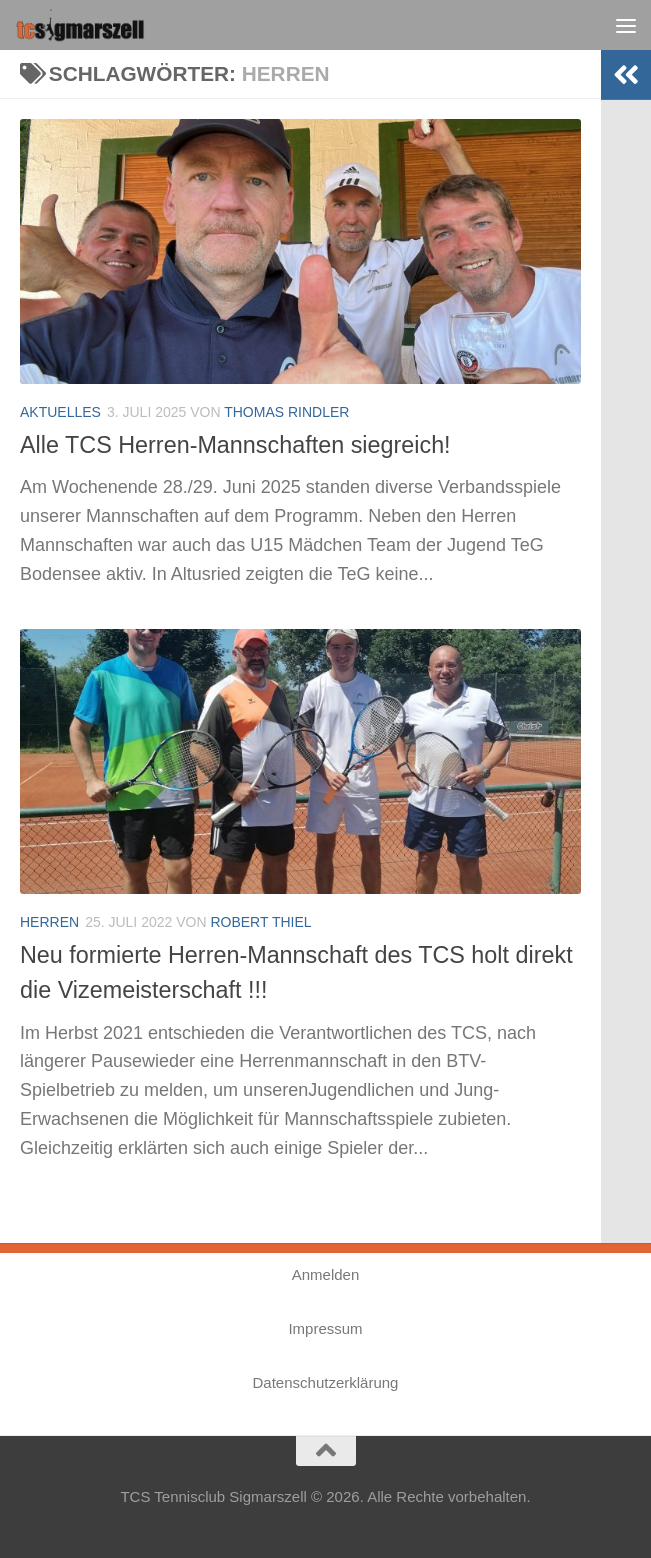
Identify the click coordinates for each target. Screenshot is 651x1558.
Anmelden (326, 1274)
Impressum (325, 1328)
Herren (49, 922)
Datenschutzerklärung (326, 1382)
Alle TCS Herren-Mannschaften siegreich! (237, 445)
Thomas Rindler (286, 412)
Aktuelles (60, 412)
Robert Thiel (260, 922)
